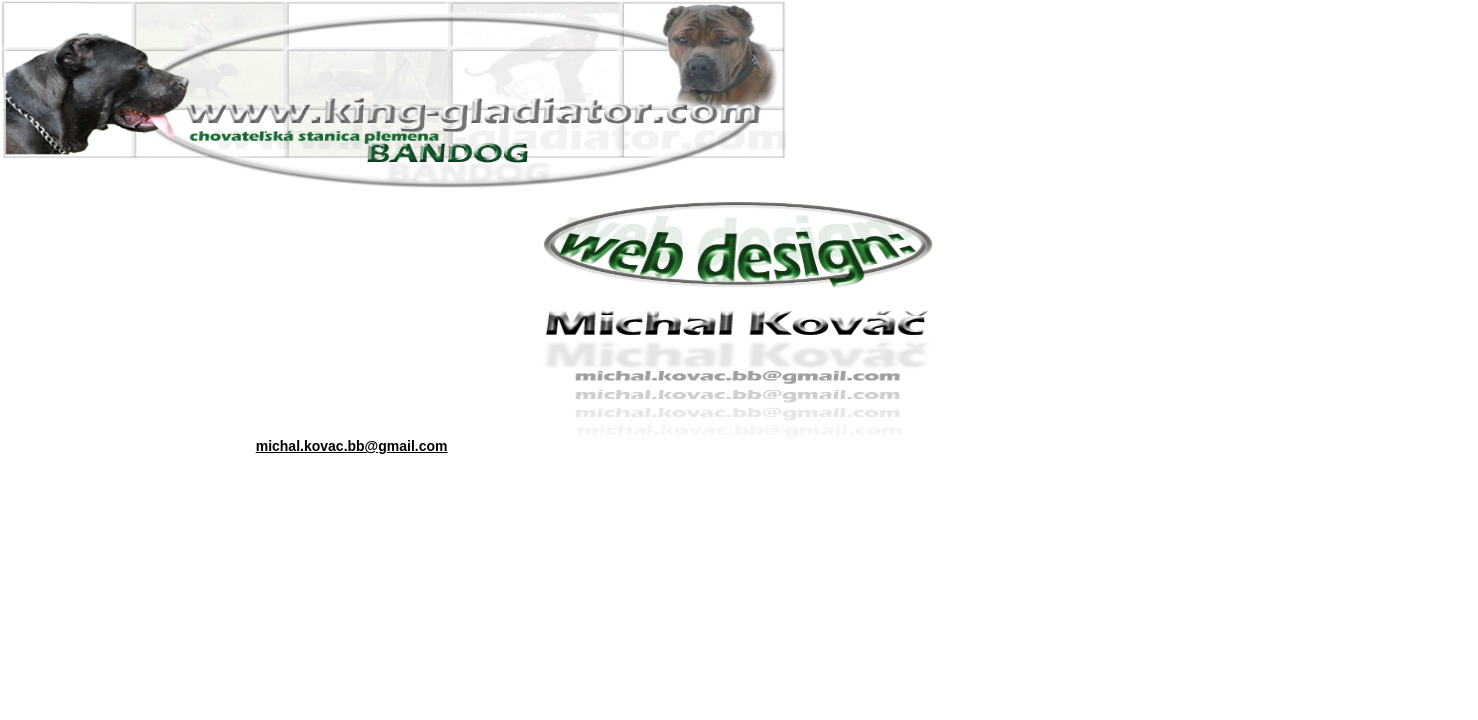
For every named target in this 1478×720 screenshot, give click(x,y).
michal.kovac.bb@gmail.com (352, 446)
